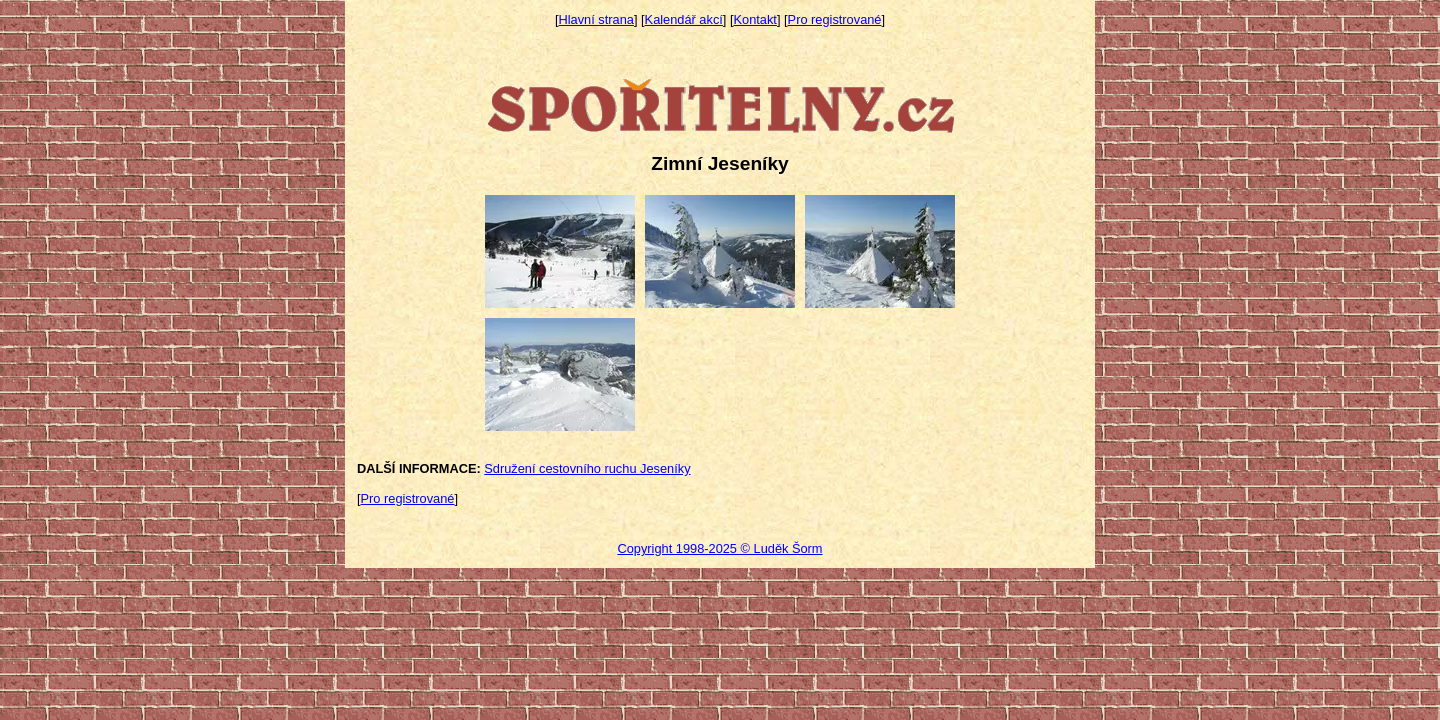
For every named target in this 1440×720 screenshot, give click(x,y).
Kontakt (755, 19)
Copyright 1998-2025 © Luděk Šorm (719, 548)
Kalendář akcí (684, 19)
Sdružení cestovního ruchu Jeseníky (587, 468)
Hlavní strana (596, 19)
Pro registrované (835, 19)
